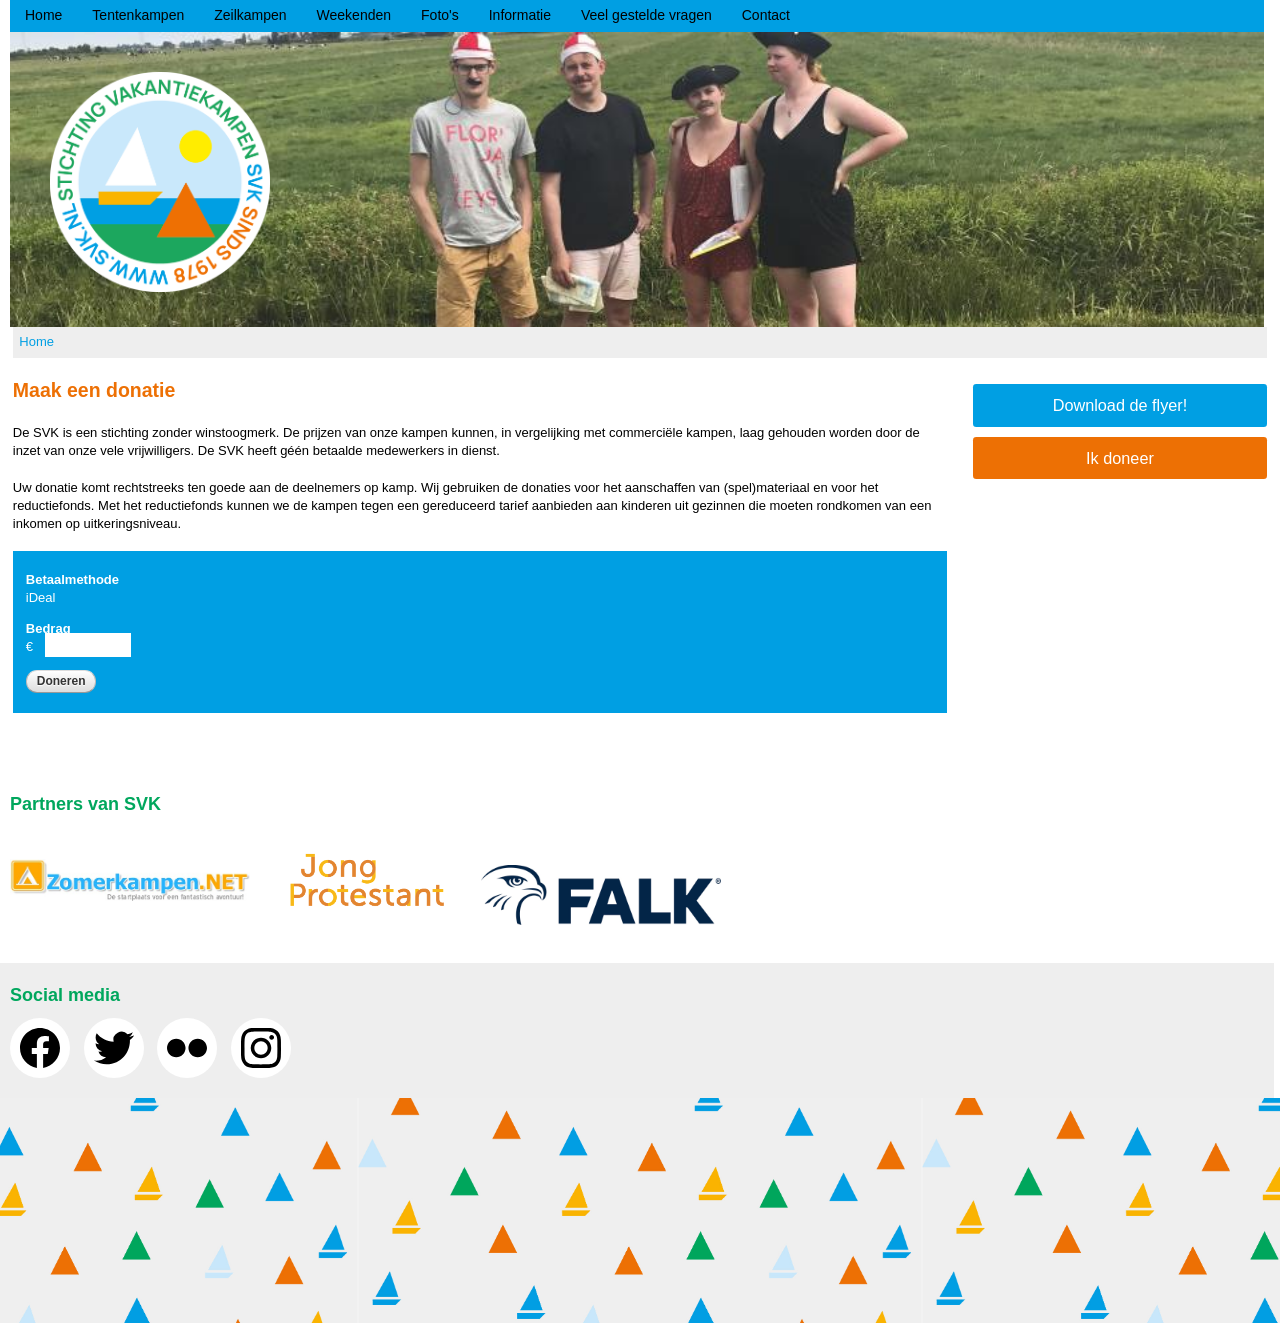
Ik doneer (1120, 458)
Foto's (440, 15)
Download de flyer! (1120, 405)
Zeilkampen (250, 15)
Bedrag (48, 628)
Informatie (520, 15)
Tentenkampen (138, 15)
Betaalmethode (72, 579)
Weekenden (354, 15)
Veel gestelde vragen (646, 15)
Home (43, 15)
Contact (766, 15)
